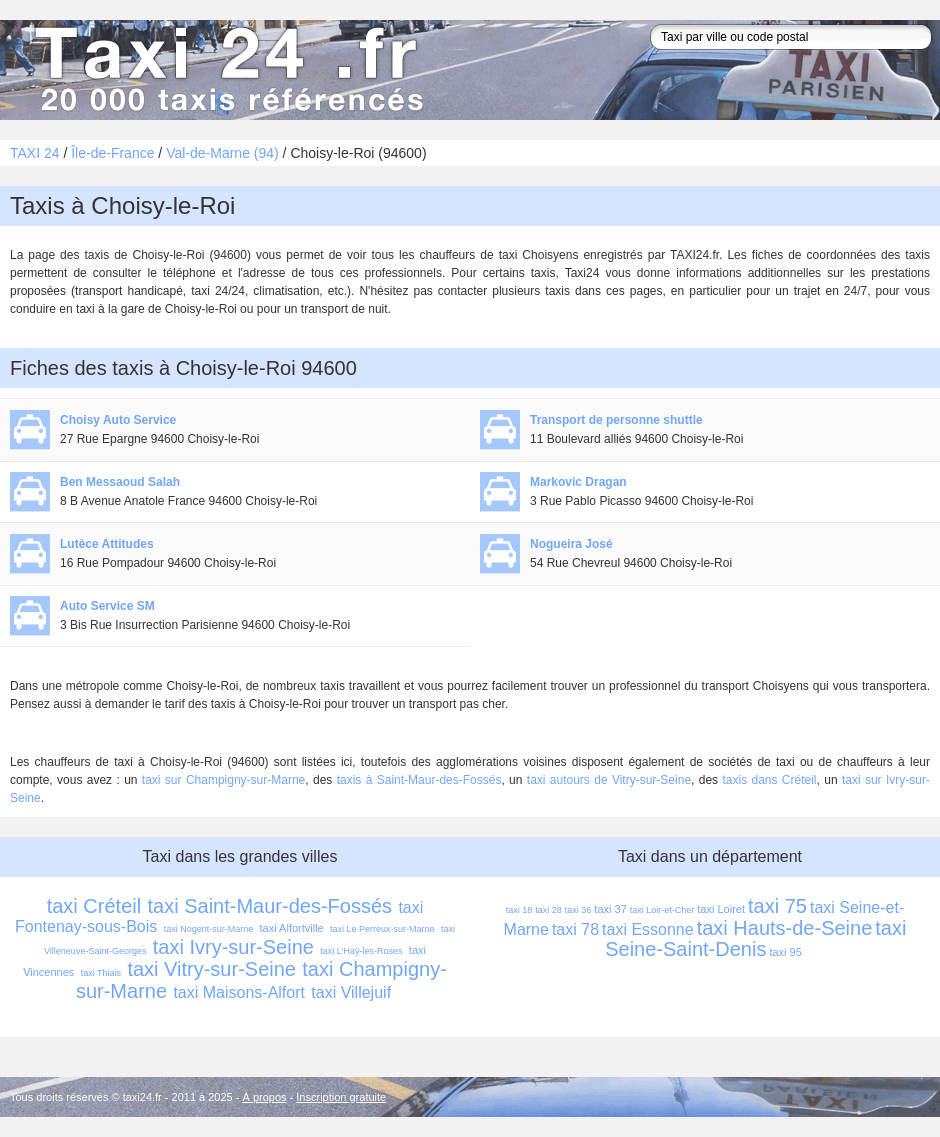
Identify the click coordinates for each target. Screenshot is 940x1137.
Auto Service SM (107, 606)
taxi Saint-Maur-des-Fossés (270, 906)
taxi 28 (548, 910)
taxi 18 (519, 910)
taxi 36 (578, 910)
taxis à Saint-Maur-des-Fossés (419, 780)
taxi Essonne (648, 929)
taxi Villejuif (351, 992)
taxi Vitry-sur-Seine (211, 969)
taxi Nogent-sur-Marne (209, 929)
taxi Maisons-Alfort (239, 992)
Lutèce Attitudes (107, 544)
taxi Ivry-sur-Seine (233, 947)
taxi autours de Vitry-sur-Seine (609, 780)
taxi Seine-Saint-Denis (758, 938)
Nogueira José (571, 544)
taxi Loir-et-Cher (662, 910)
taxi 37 (610, 909)
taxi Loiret (721, 909)
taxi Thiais (101, 973)
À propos (265, 1097)
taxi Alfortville (292, 928)
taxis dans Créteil (769, 780)
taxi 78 (575, 929)
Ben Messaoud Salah (120, 482)
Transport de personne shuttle (616, 420)
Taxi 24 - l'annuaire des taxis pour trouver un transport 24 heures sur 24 (225, 70)
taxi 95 (785, 952)
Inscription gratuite (341, 1097)
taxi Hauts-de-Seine (785, 928)
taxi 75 (777, 906)
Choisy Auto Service (118, 420)
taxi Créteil (94, 906)
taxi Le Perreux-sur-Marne (382, 929)
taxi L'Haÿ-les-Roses (361, 951)
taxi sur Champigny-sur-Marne (223, 780)
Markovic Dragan (578, 482)
